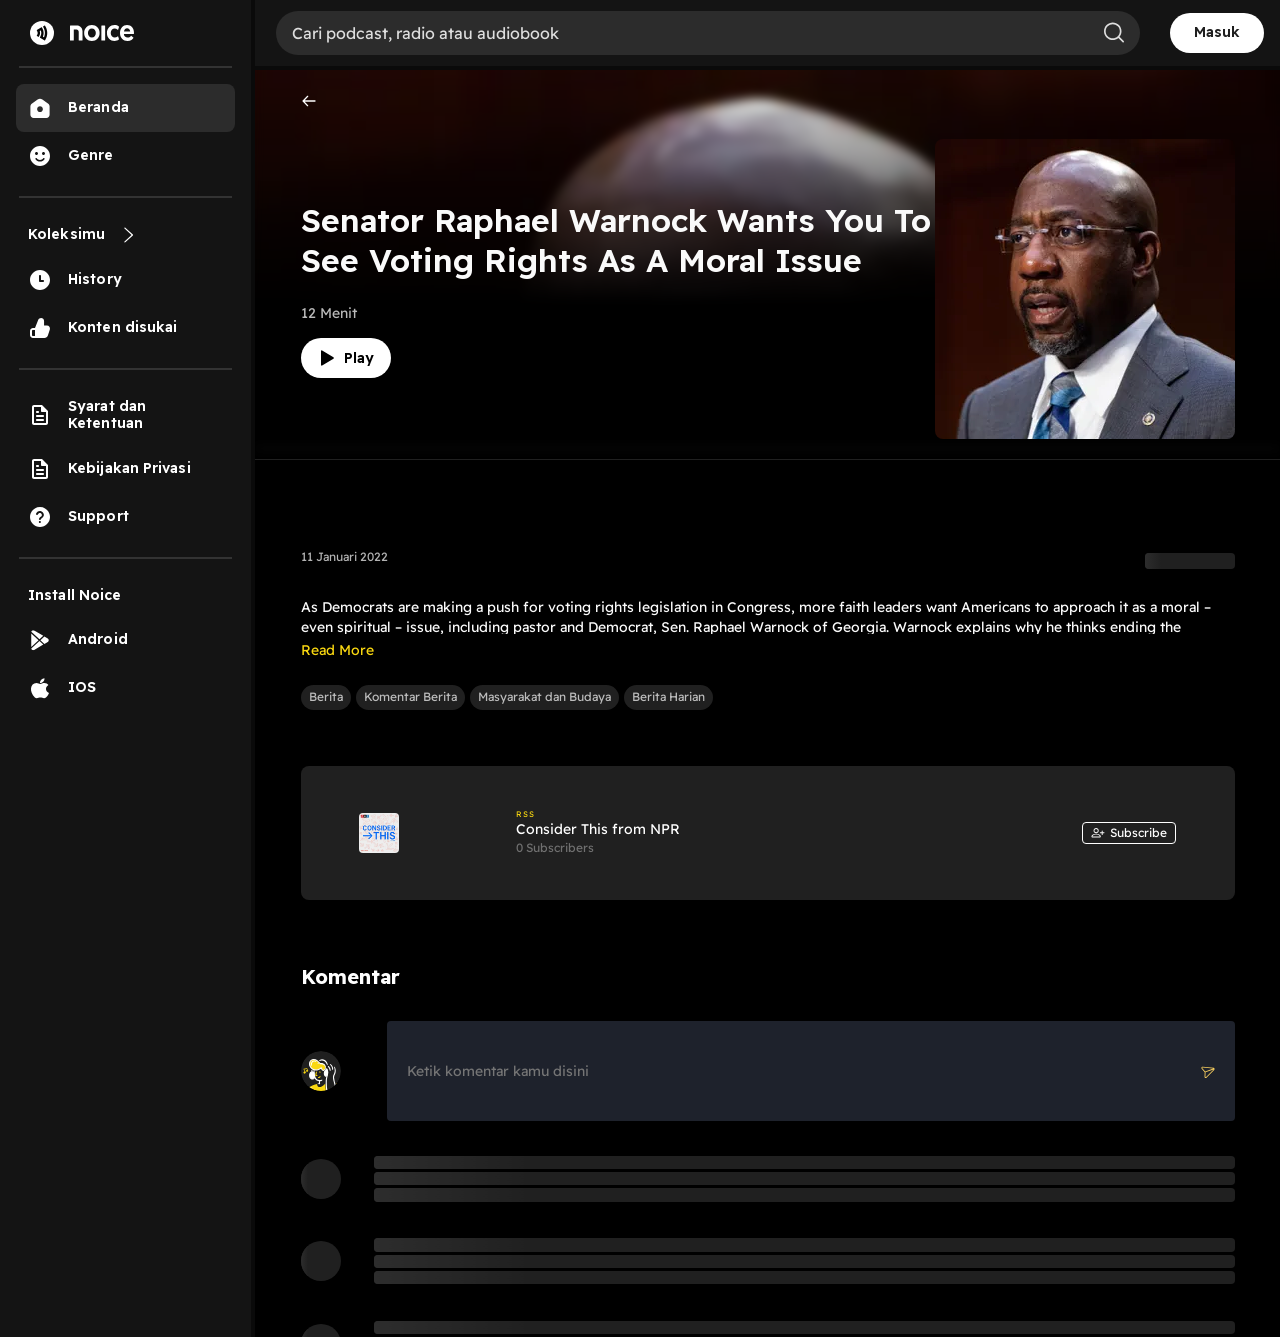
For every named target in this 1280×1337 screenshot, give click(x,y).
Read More (337, 650)
